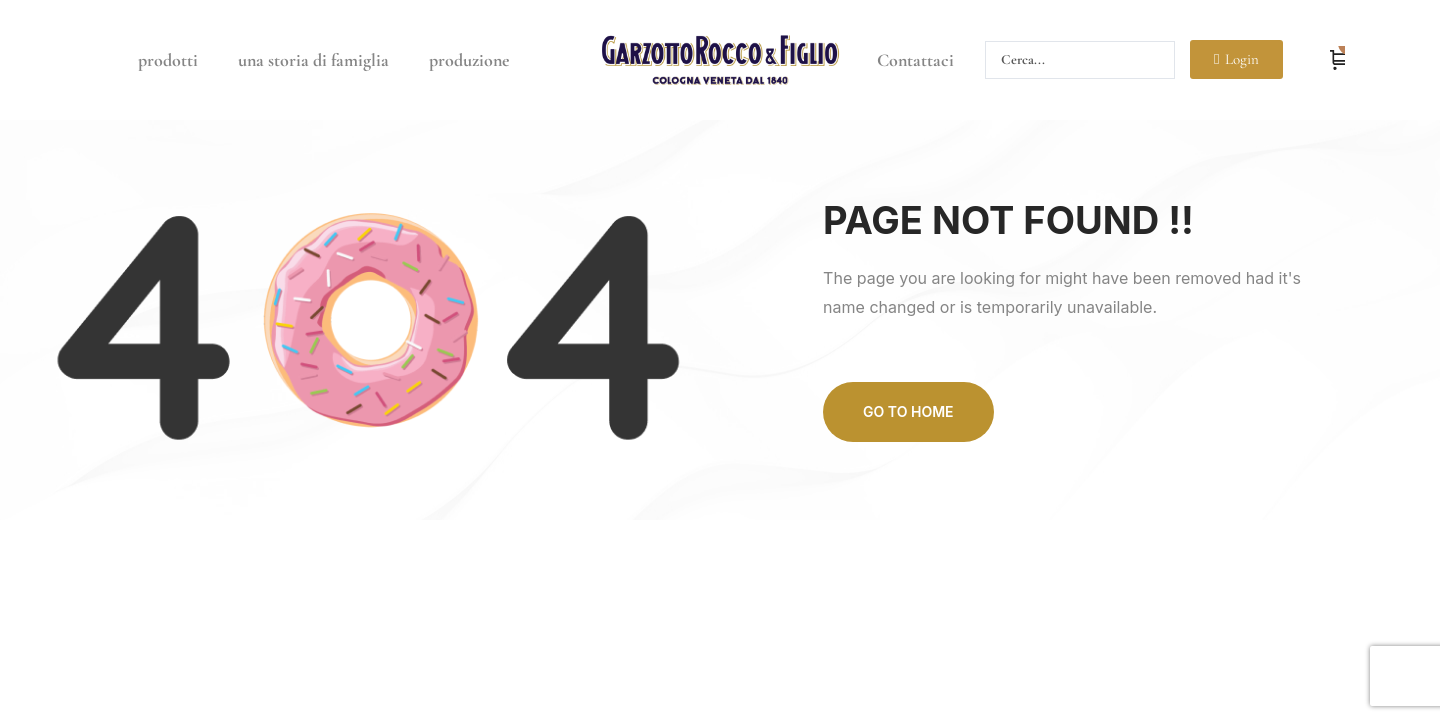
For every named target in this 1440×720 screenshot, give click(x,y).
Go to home (908, 411)
